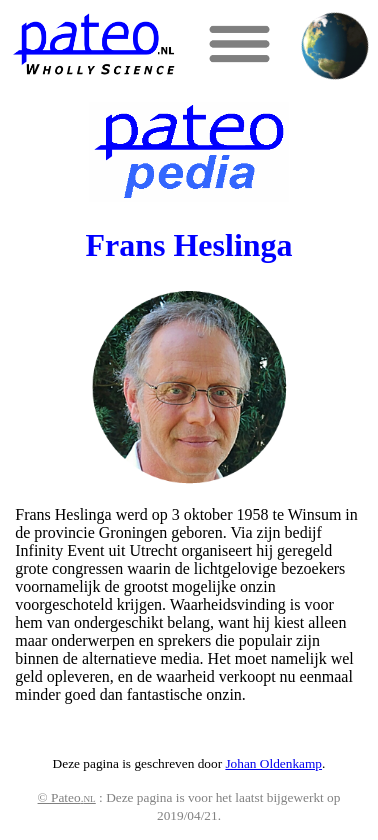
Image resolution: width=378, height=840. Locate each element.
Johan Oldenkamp (273, 763)
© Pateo (67, 797)
